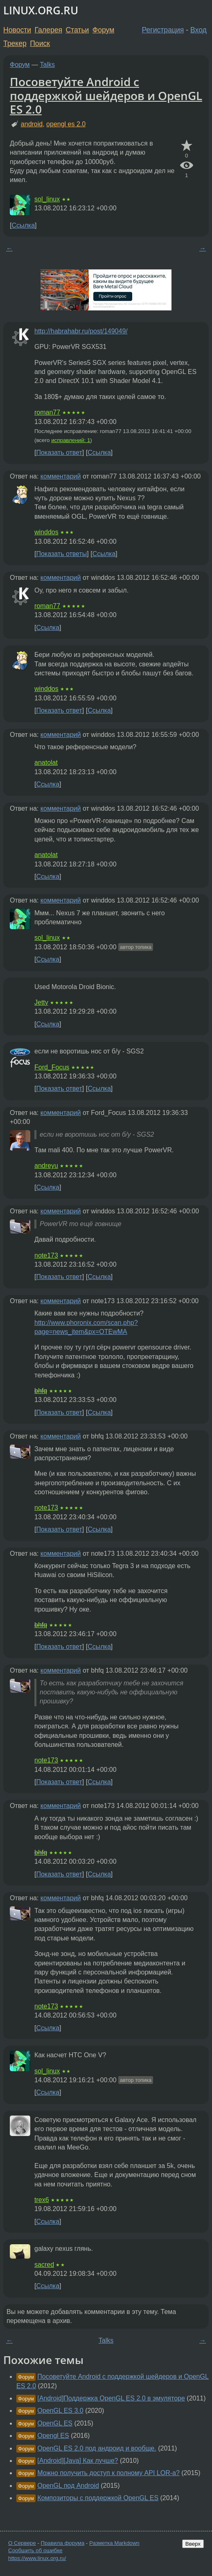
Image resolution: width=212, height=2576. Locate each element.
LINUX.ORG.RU (40, 10)
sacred (44, 2264)
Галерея (48, 30)
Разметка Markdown (114, 2543)
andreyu (46, 1165)
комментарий (61, 476)
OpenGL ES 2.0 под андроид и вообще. (96, 2448)
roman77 (47, 412)
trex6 (41, 2199)
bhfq (40, 1390)
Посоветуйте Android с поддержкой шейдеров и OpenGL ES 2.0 (106, 95)
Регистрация (163, 30)
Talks (47, 64)
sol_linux (47, 199)
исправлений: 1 (70, 440)
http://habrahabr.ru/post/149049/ (81, 331)
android (32, 124)
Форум (103, 30)
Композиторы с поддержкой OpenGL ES (97, 2497)
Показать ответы (61, 553)
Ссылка (23, 225)
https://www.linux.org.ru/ (37, 2558)
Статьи (77, 30)
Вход (198, 30)
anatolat (46, 762)
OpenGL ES (54, 2423)
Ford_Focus (51, 1067)
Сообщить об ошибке (35, 2550)
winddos (46, 532)
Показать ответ (59, 452)
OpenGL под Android (68, 2485)
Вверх (193, 2544)
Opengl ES (53, 2435)
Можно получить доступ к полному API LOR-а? (108, 2472)
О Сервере (22, 2543)
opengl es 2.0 (66, 124)
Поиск (40, 43)
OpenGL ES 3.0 (60, 2410)
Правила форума (63, 2543)
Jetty (41, 1002)
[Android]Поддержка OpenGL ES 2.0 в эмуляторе (111, 2398)
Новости (17, 30)
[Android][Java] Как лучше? (77, 2460)
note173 (46, 1255)
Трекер (15, 43)
